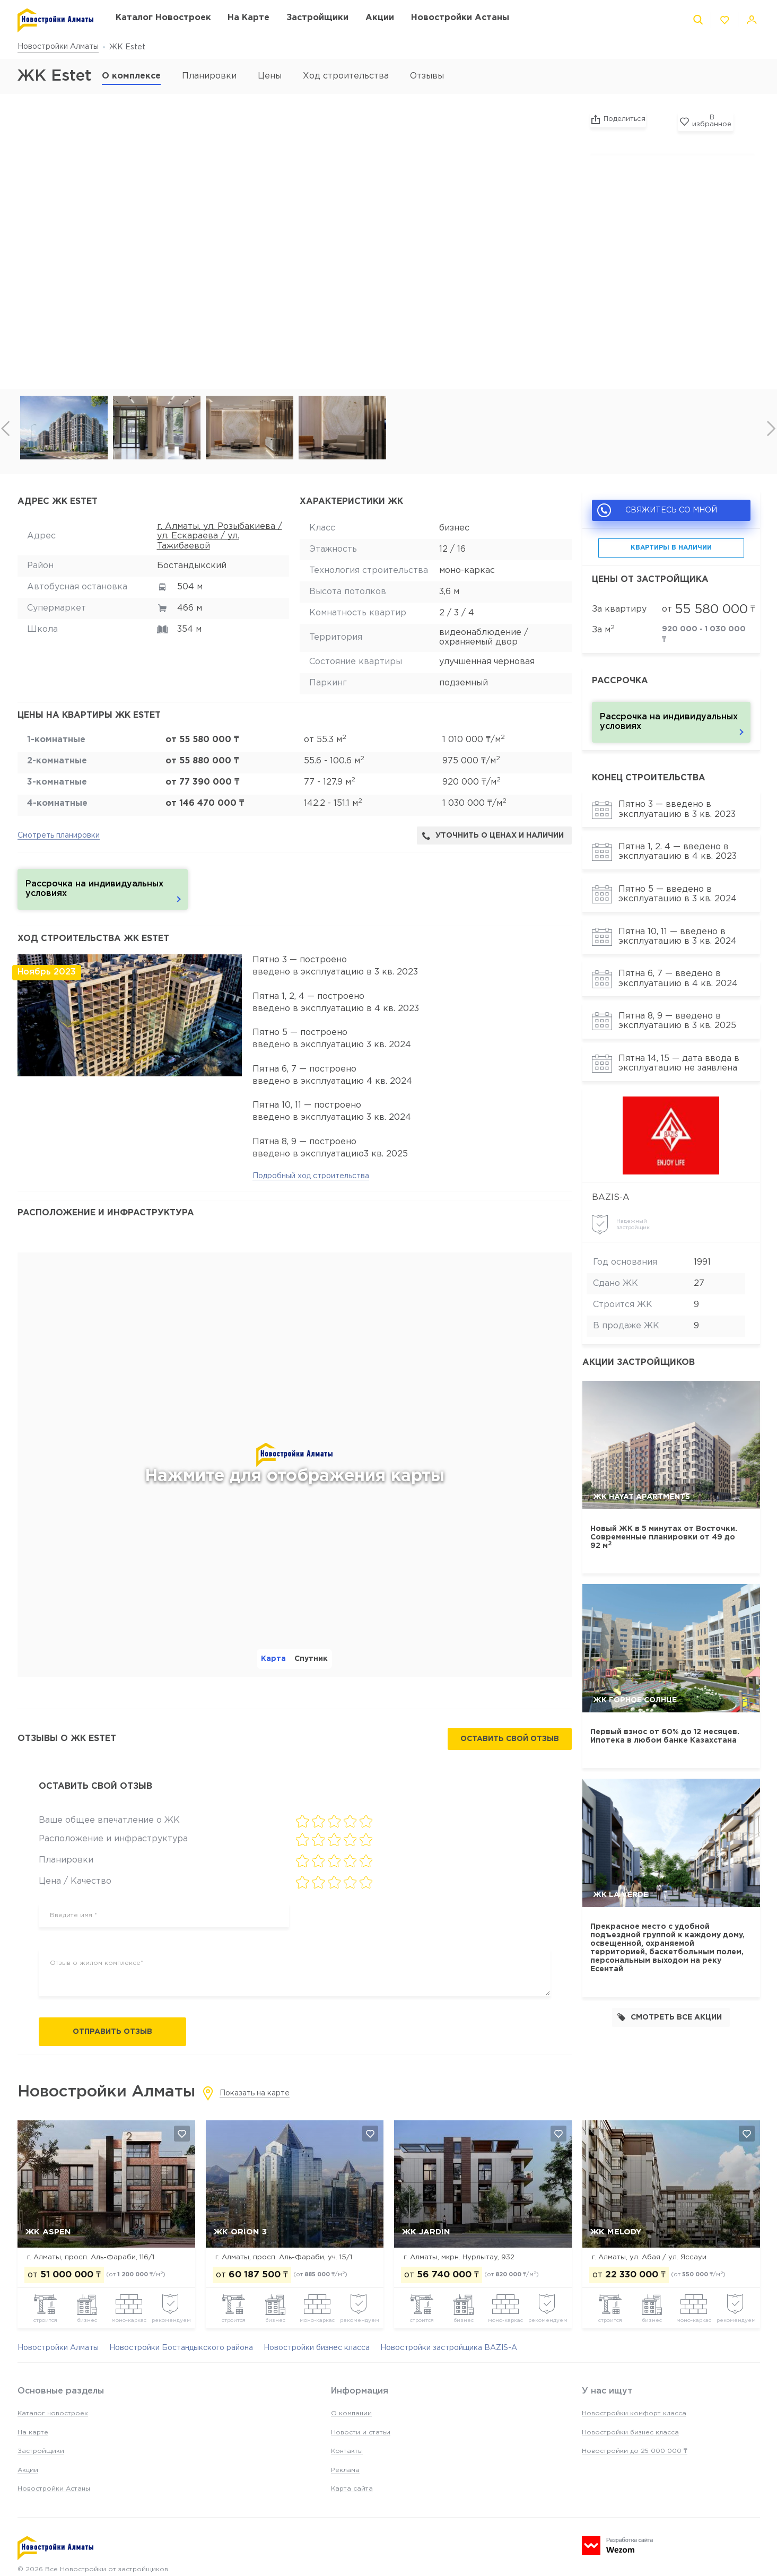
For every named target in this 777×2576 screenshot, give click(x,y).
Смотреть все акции (669, 2017)
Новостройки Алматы (58, 46)
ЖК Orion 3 (240, 2232)
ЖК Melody (615, 2232)
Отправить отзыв (112, 2032)
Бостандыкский (191, 566)
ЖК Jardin (426, 2232)
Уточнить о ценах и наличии (493, 836)
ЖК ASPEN (48, 2232)
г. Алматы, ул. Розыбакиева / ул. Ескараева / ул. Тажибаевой (219, 536)
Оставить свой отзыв (509, 1739)
